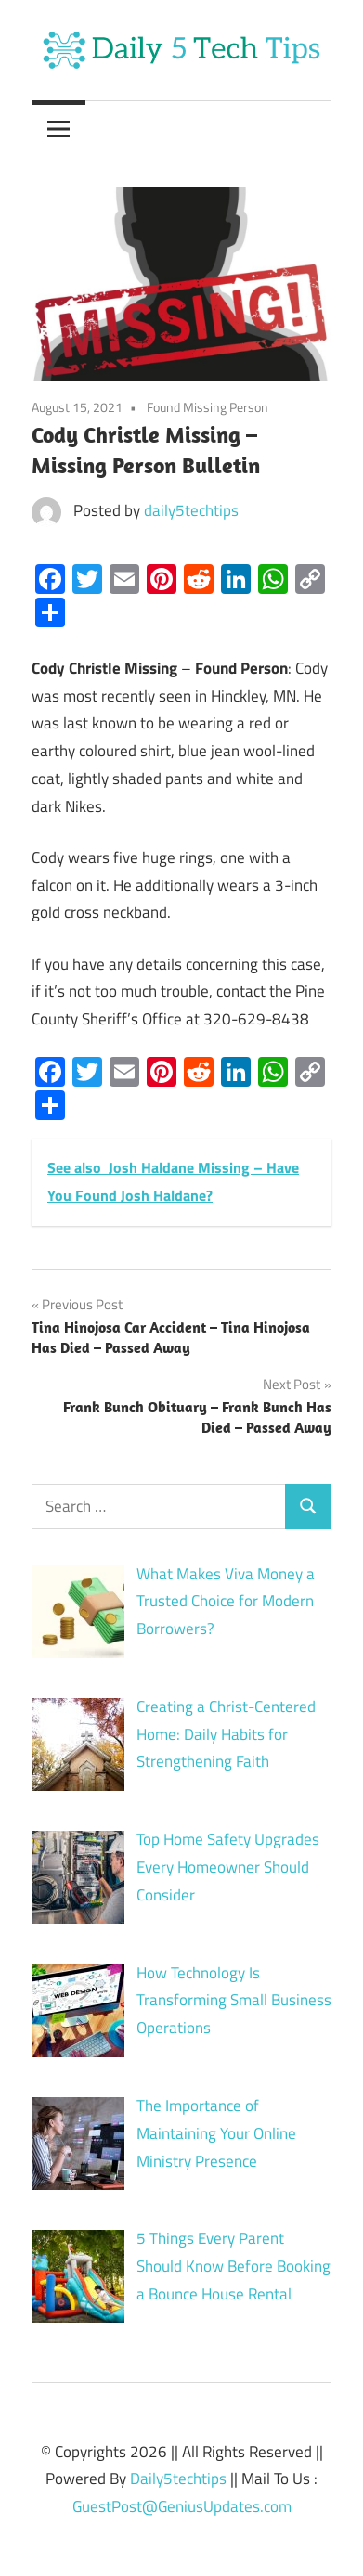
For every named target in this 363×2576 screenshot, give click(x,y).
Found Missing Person (207, 407)
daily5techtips (191, 510)
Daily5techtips (178, 2479)
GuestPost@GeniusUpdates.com (182, 2506)
